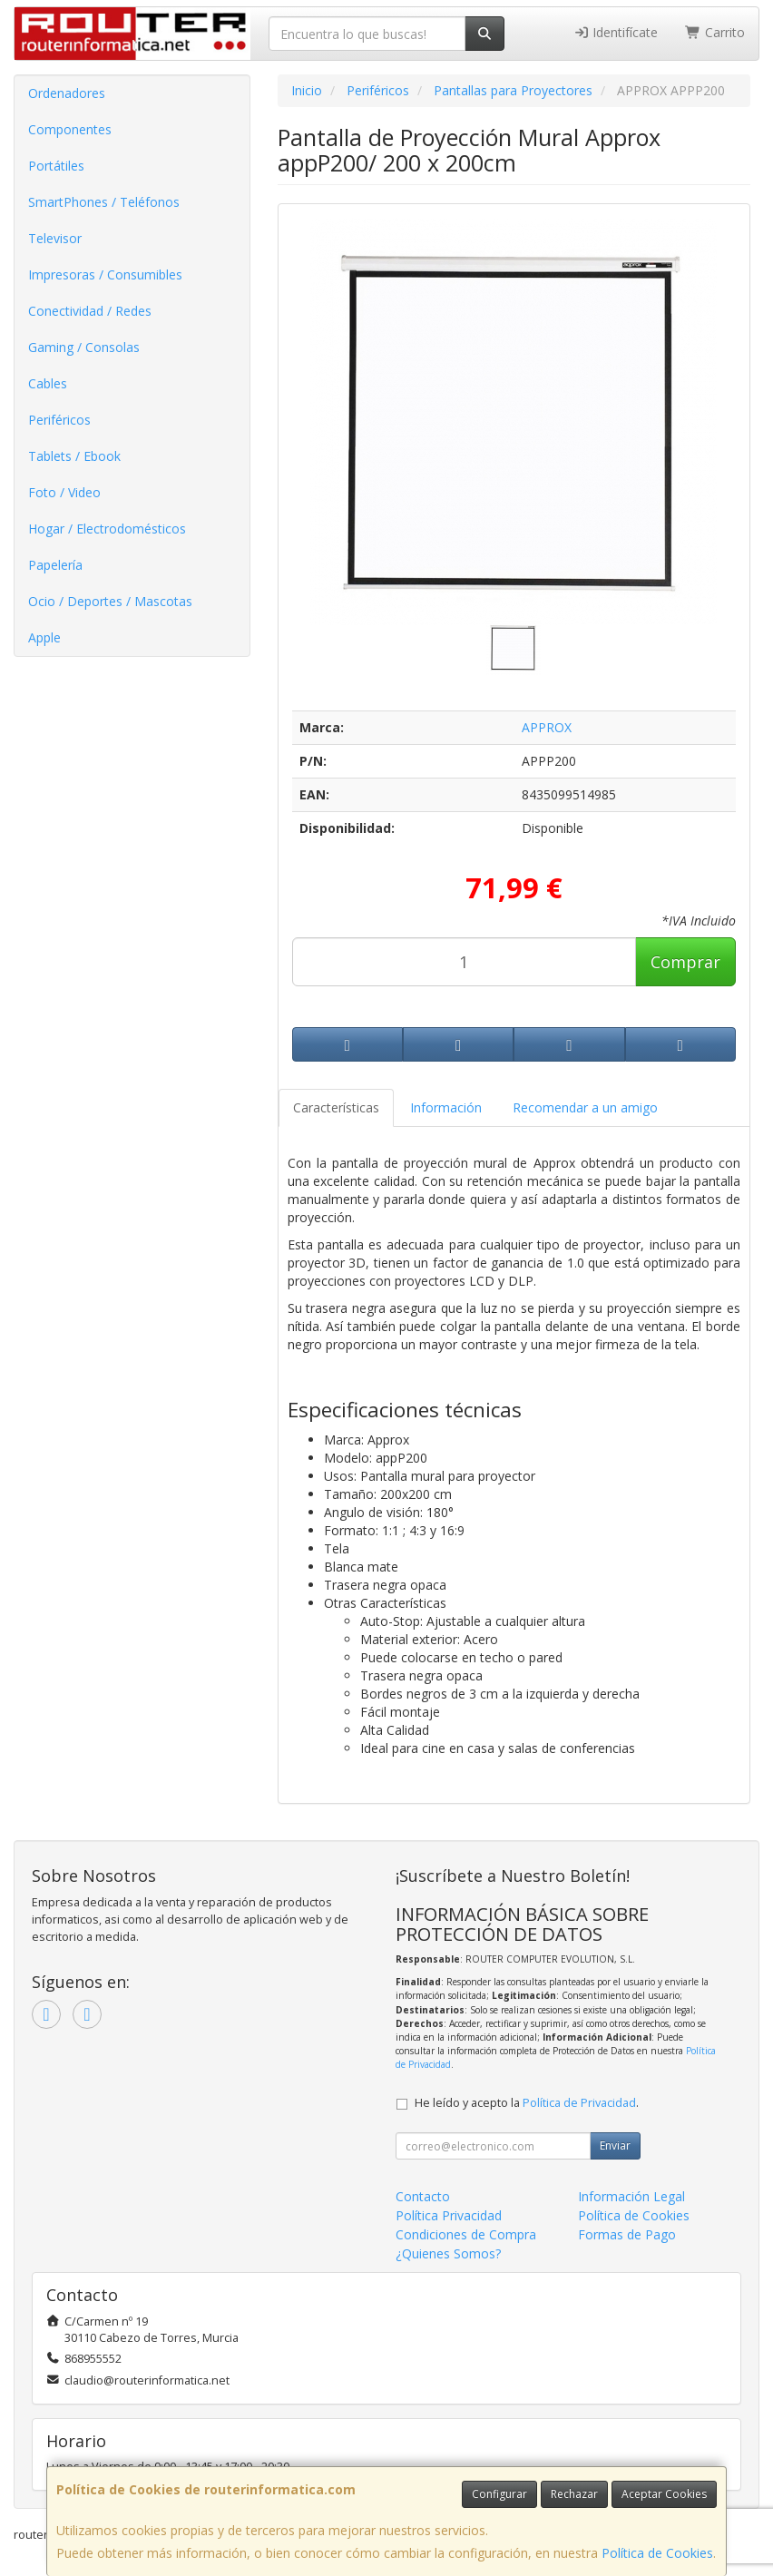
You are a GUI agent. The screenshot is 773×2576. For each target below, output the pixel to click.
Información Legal (631, 2196)
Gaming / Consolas (84, 347)
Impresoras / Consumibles (105, 274)
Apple (44, 637)
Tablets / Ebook (74, 456)
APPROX (547, 727)
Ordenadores (66, 93)
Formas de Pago (627, 2234)
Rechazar (574, 2494)
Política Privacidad (449, 2215)
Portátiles (56, 165)
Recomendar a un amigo (585, 1107)
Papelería (55, 564)
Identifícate (616, 32)
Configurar (499, 2494)
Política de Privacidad (579, 2103)
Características (336, 1107)
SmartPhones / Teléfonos (104, 202)
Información (446, 1107)
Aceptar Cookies (664, 2494)
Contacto (423, 2196)
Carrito (715, 32)
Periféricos (59, 419)
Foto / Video (64, 492)
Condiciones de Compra (466, 2234)
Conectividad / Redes (90, 310)
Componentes (70, 129)
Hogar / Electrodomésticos (107, 528)
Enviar (615, 2145)
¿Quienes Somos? (448, 2253)
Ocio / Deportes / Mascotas (110, 601)
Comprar (685, 962)
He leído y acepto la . (527, 2103)
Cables (47, 383)
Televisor (55, 238)
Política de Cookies (657, 2552)
